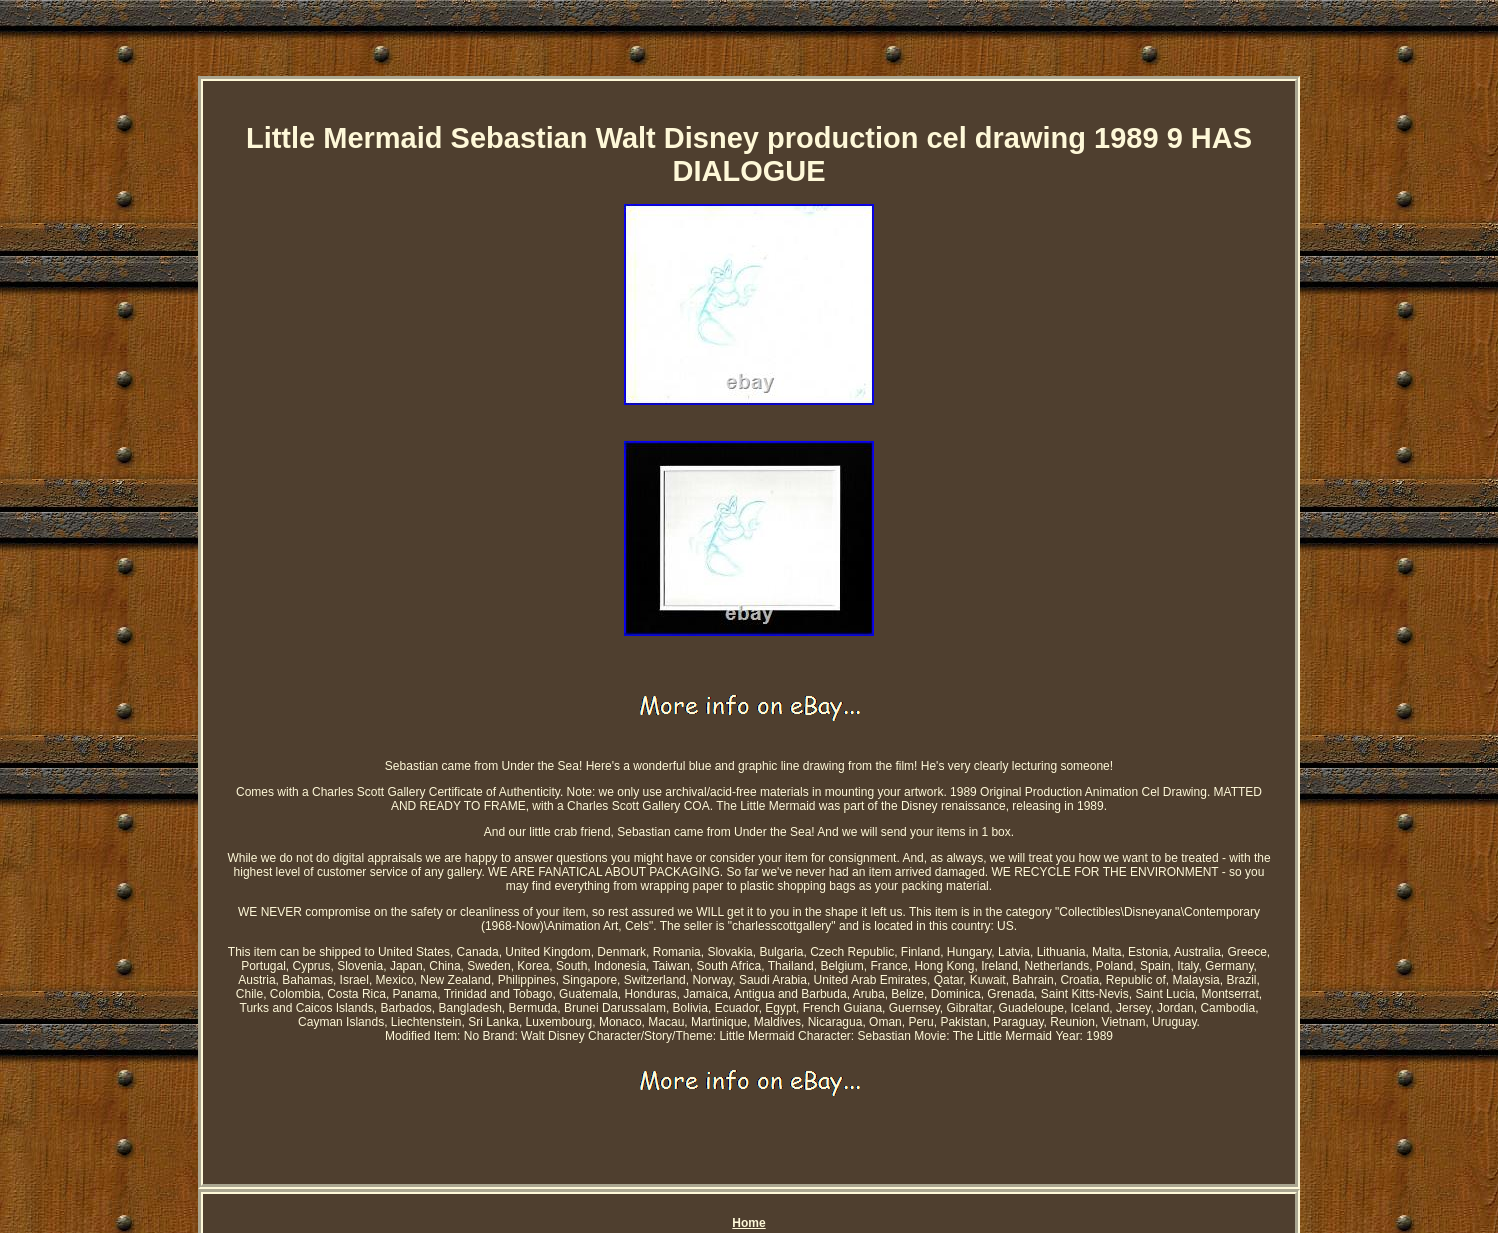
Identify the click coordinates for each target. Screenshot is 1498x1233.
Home (748, 1223)
